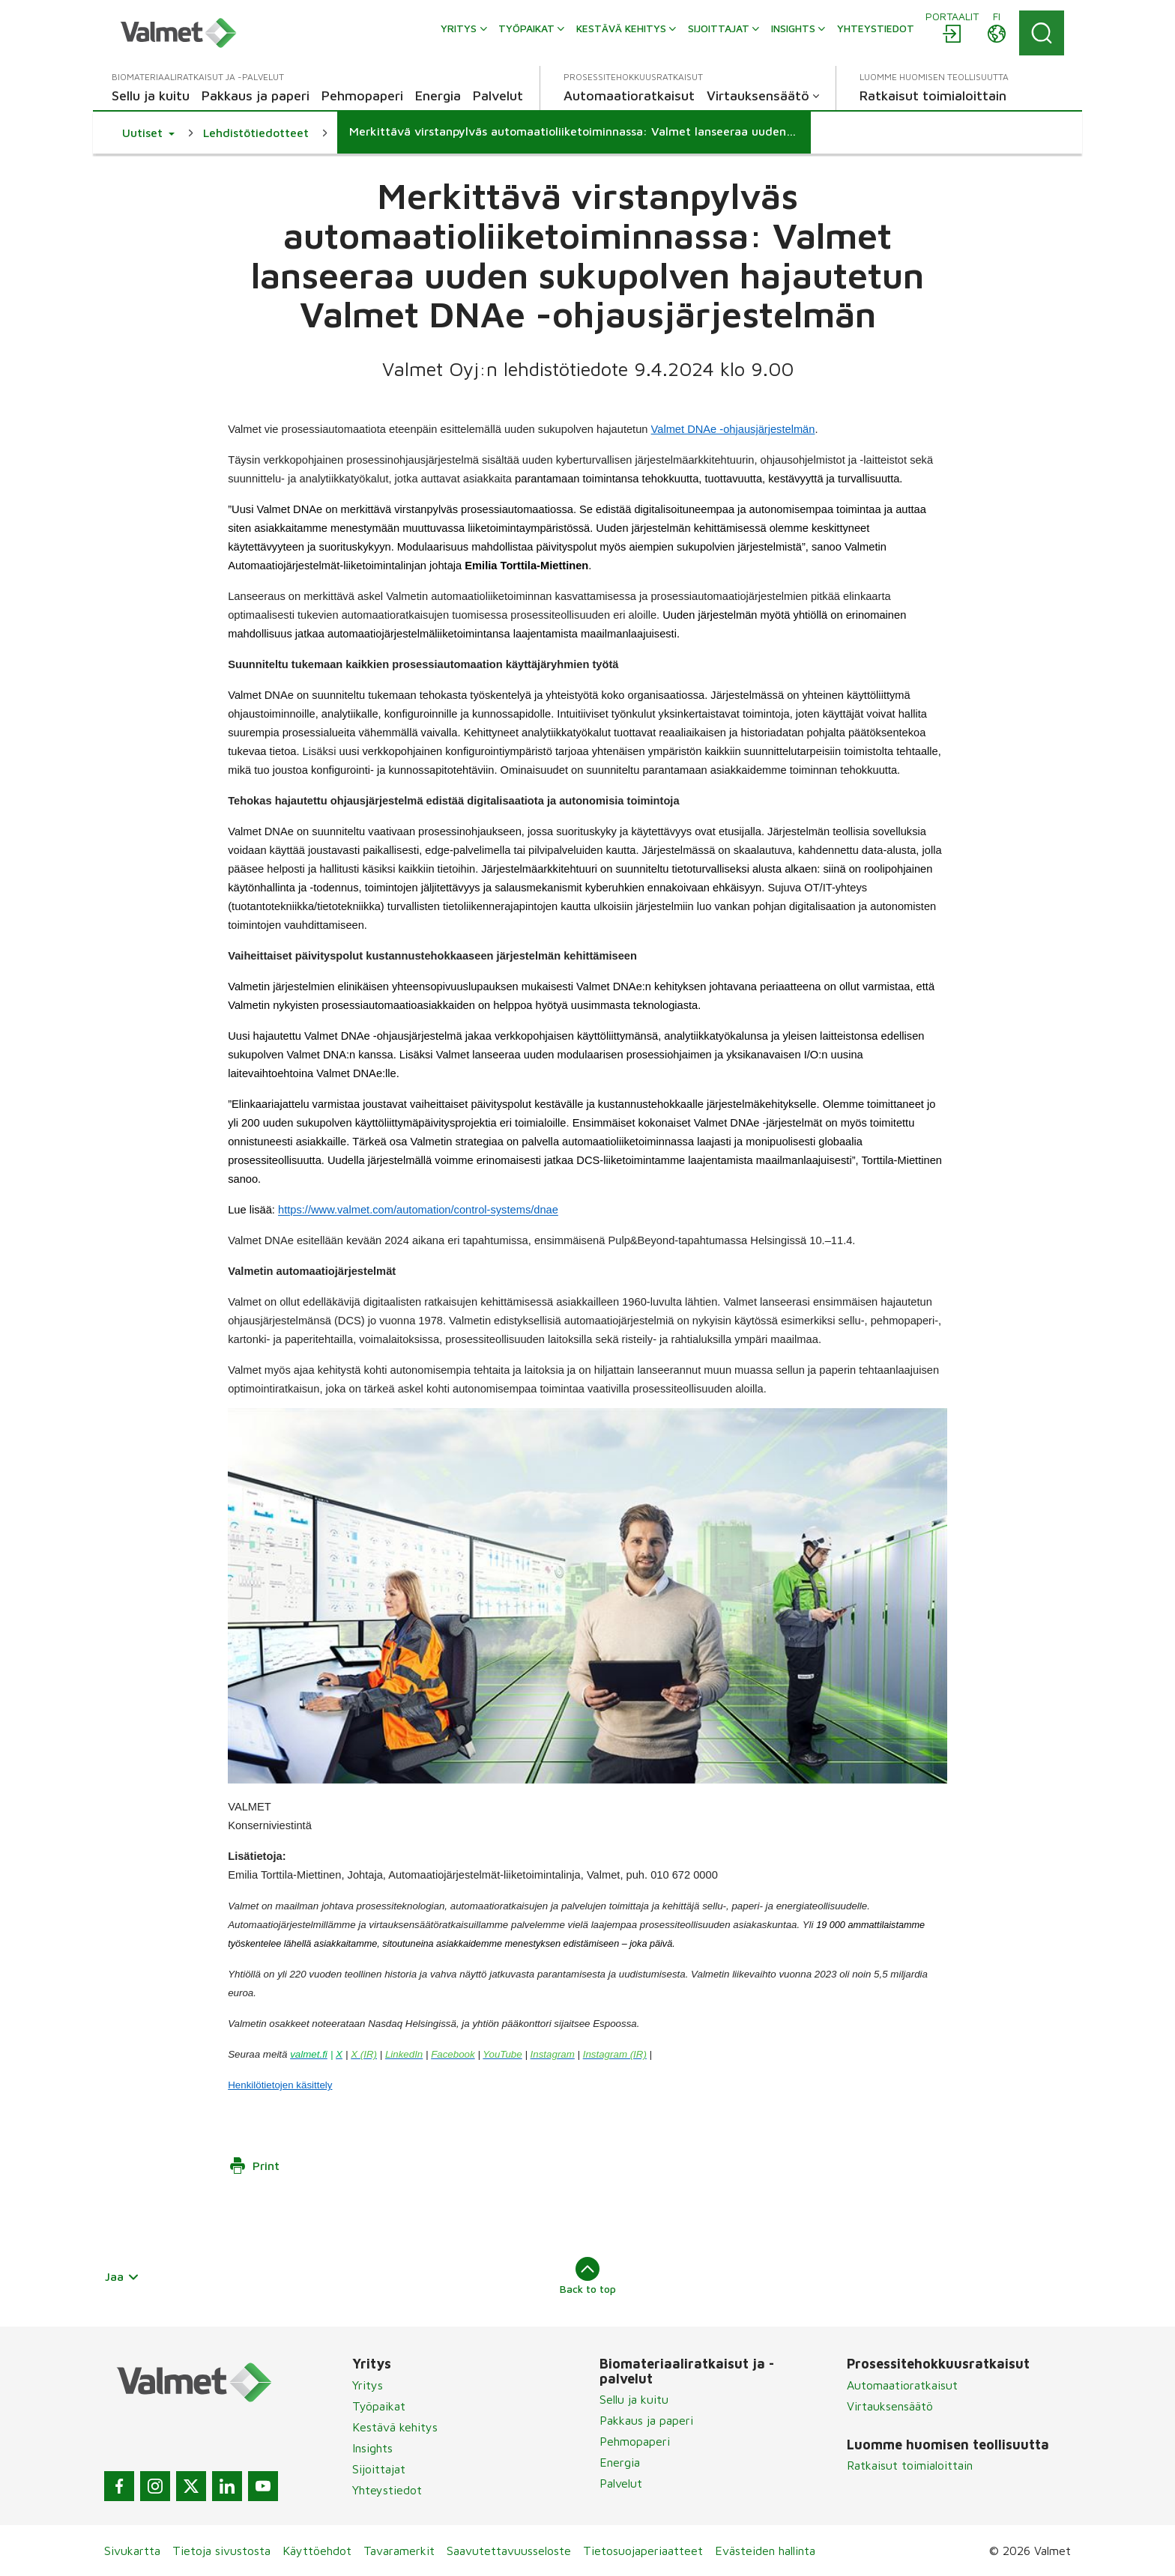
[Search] (1041, 32)
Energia (619, 2462)
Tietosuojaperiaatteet (643, 2550)
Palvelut (620, 2483)
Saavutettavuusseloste (509, 2550)
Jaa (122, 2276)
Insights (372, 2448)
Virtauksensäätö (890, 2406)
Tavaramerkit (399, 2550)
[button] (148, 132)
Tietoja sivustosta (221, 2550)
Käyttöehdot (317, 2550)
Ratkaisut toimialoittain (910, 2465)
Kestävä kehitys (395, 2427)
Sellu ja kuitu (633, 2399)
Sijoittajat (378, 2469)
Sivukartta (132, 2550)
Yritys (367, 2385)
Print (254, 2166)
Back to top (588, 2275)
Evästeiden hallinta (765, 2550)
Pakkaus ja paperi (646, 2420)
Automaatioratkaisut (902, 2385)
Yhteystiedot (387, 2490)
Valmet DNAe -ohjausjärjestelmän (733, 429)
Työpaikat (378, 2406)
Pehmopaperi (634, 2441)
